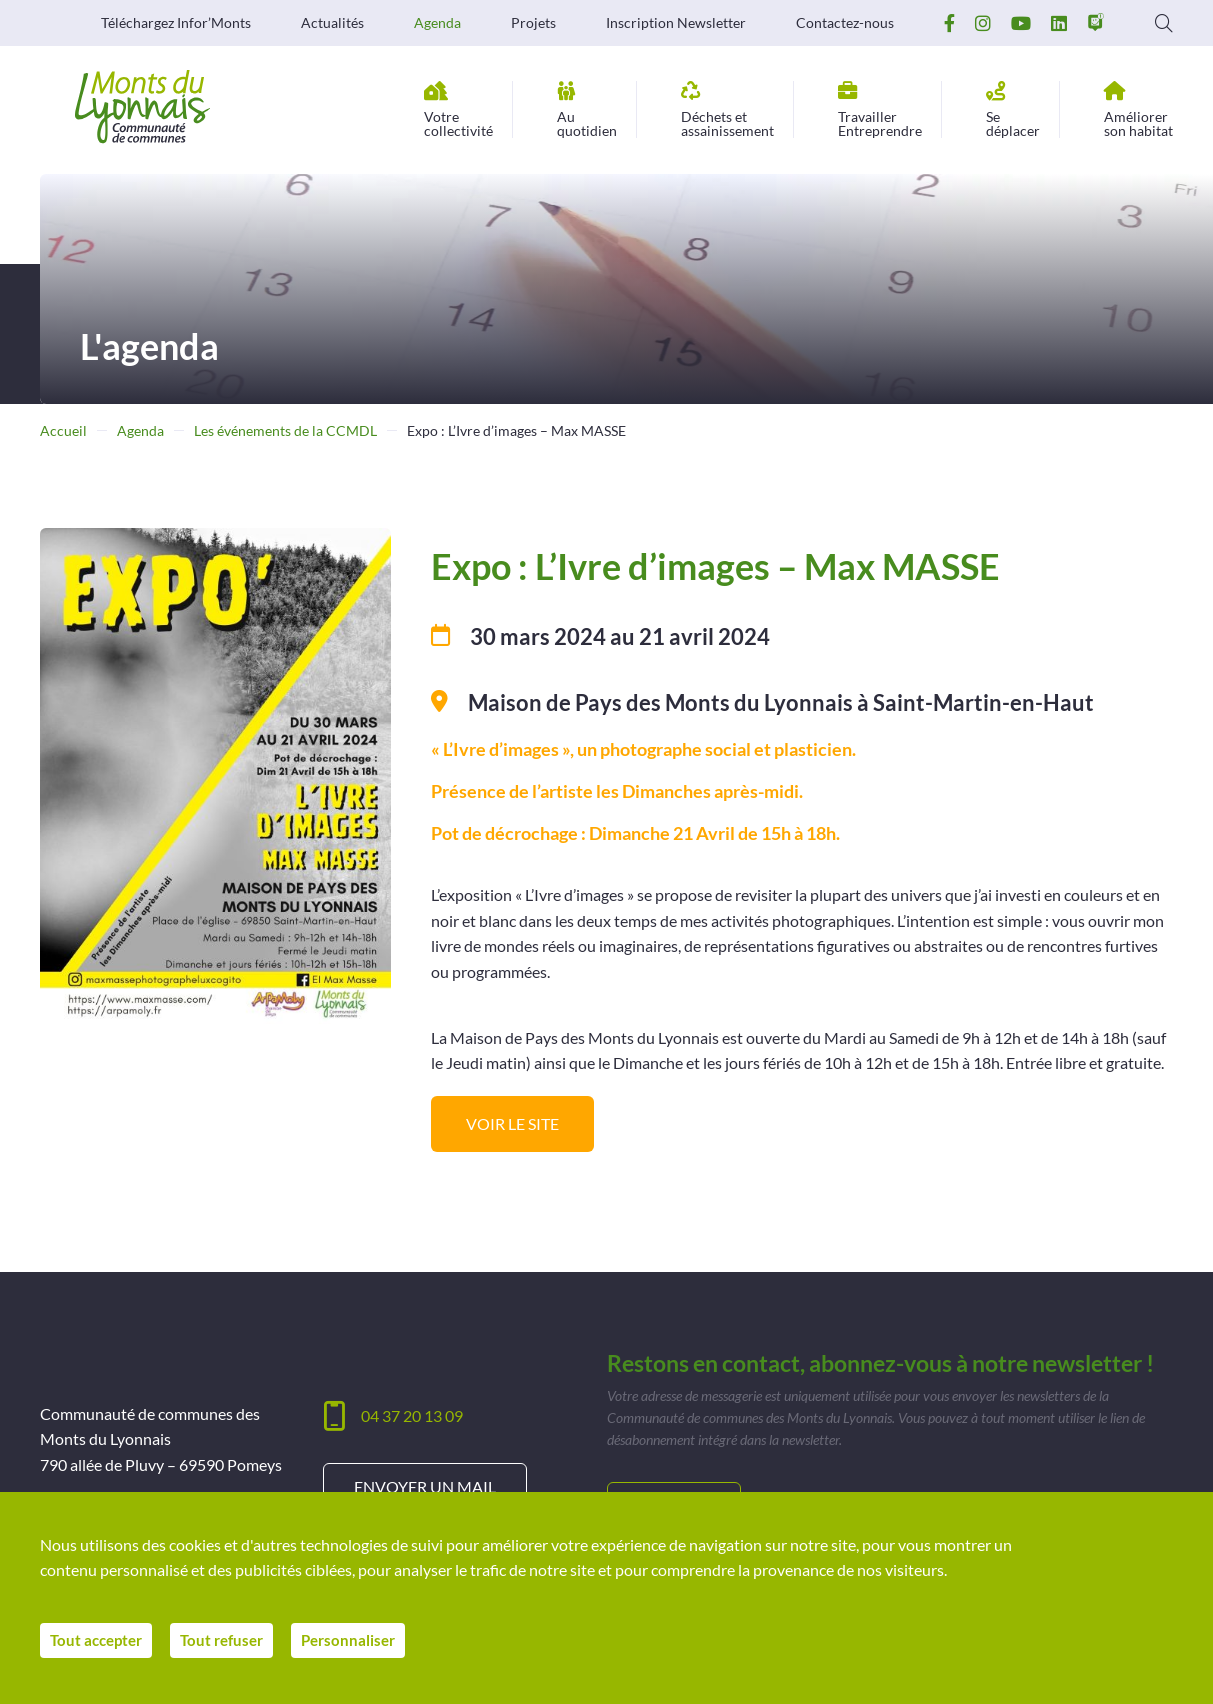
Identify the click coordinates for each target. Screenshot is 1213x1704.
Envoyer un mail (425, 1486)
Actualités (332, 23)
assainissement (727, 109)
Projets (533, 23)
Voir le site (512, 1123)
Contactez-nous (845, 23)
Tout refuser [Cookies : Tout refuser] (231, 1645)
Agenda (437, 23)
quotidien (587, 109)
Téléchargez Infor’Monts (176, 23)
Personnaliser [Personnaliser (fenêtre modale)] (363, 1645)
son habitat (1138, 109)
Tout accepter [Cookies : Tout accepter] (99, 1645)
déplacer (1013, 109)
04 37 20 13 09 (412, 1415)
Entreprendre (880, 109)
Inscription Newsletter (676, 23)
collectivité (458, 109)
